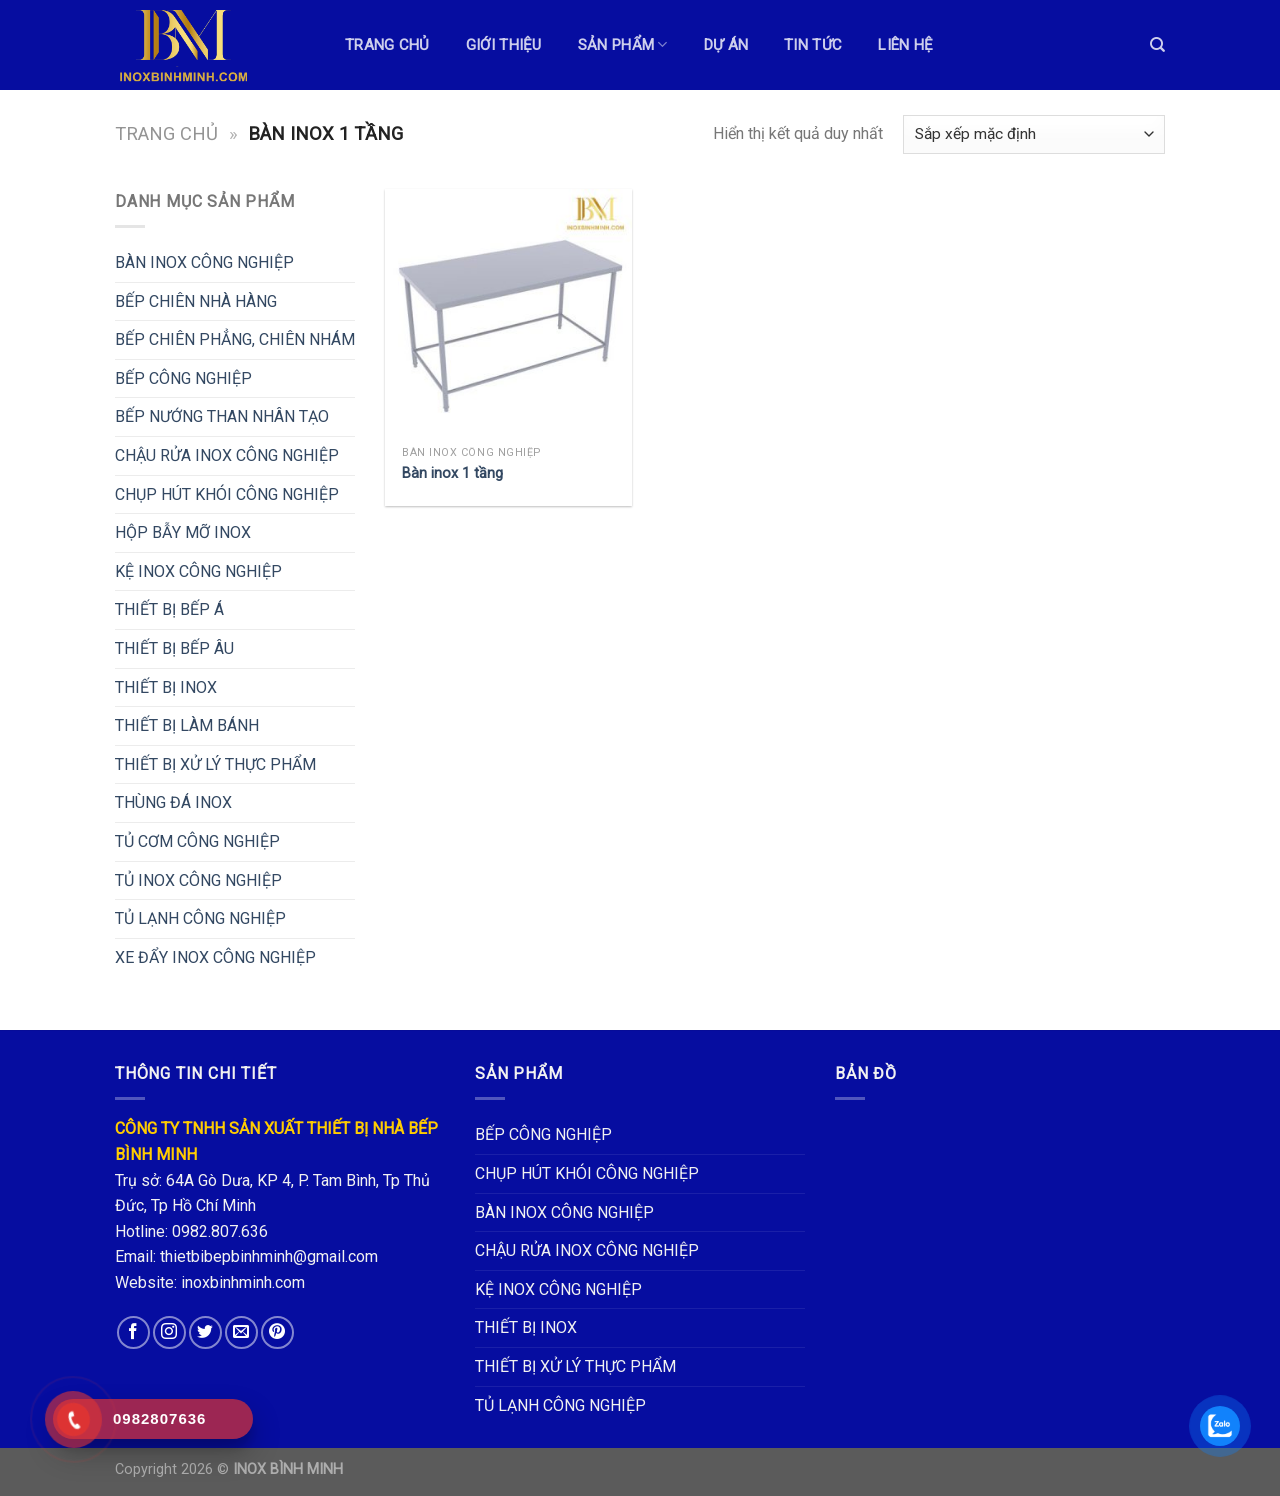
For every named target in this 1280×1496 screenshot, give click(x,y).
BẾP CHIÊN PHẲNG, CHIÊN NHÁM (235, 339)
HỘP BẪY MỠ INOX (183, 532)
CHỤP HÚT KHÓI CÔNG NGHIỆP (227, 494)
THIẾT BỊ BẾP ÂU (174, 648)
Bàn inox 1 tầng (452, 473)
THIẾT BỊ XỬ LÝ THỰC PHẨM (215, 764)
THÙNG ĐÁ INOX (173, 802)
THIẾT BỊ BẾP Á (169, 609)
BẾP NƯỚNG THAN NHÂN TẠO (222, 416)
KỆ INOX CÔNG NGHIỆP (198, 571)
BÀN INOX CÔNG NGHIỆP (204, 262)
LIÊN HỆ (905, 45)
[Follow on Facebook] (133, 1332)
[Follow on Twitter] (205, 1332)
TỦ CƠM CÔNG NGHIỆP (197, 841)
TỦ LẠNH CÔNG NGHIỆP (200, 918)
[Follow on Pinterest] (277, 1332)
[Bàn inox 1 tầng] (508, 312)
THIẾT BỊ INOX (166, 687)
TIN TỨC (813, 45)
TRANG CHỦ (387, 45)
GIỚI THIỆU (504, 45)
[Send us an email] (241, 1332)
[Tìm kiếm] (1157, 45)
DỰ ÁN (726, 45)
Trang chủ (166, 133)
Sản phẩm (623, 44)
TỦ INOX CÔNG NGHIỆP (198, 880)
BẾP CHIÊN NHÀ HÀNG (196, 301)
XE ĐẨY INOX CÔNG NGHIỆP (215, 957)
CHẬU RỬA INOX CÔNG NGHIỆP (227, 455)
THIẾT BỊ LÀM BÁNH (187, 725)
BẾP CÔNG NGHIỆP (183, 378)
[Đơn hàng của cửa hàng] (1034, 134)
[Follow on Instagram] (169, 1332)
